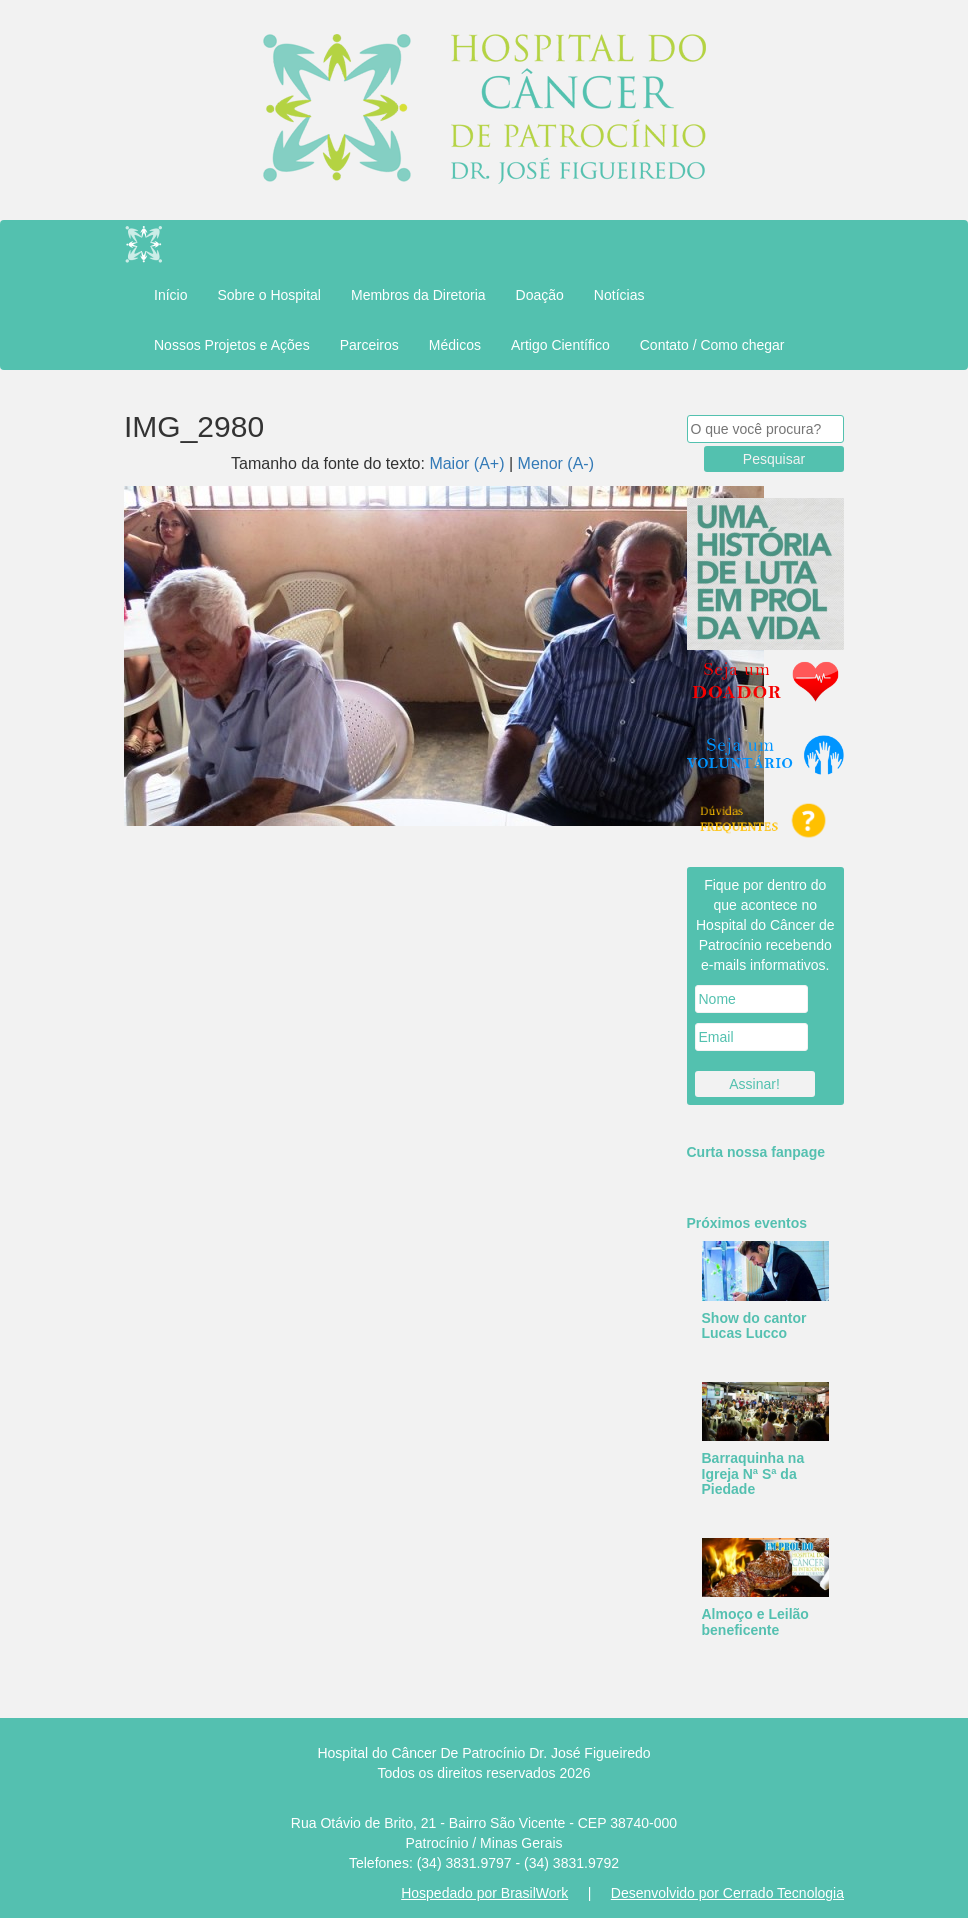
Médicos (455, 345)
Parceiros (369, 345)
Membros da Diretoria (418, 295)
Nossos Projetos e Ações (232, 345)
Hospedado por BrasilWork (484, 1893)
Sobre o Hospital (269, 295)
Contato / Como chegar (712, 345)
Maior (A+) (466, 463)
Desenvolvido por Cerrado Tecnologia (727, 1893)
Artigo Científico (560, 345)
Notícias (619, 295)
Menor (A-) (556, 463)
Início (170, 295)
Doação (540, 295)
